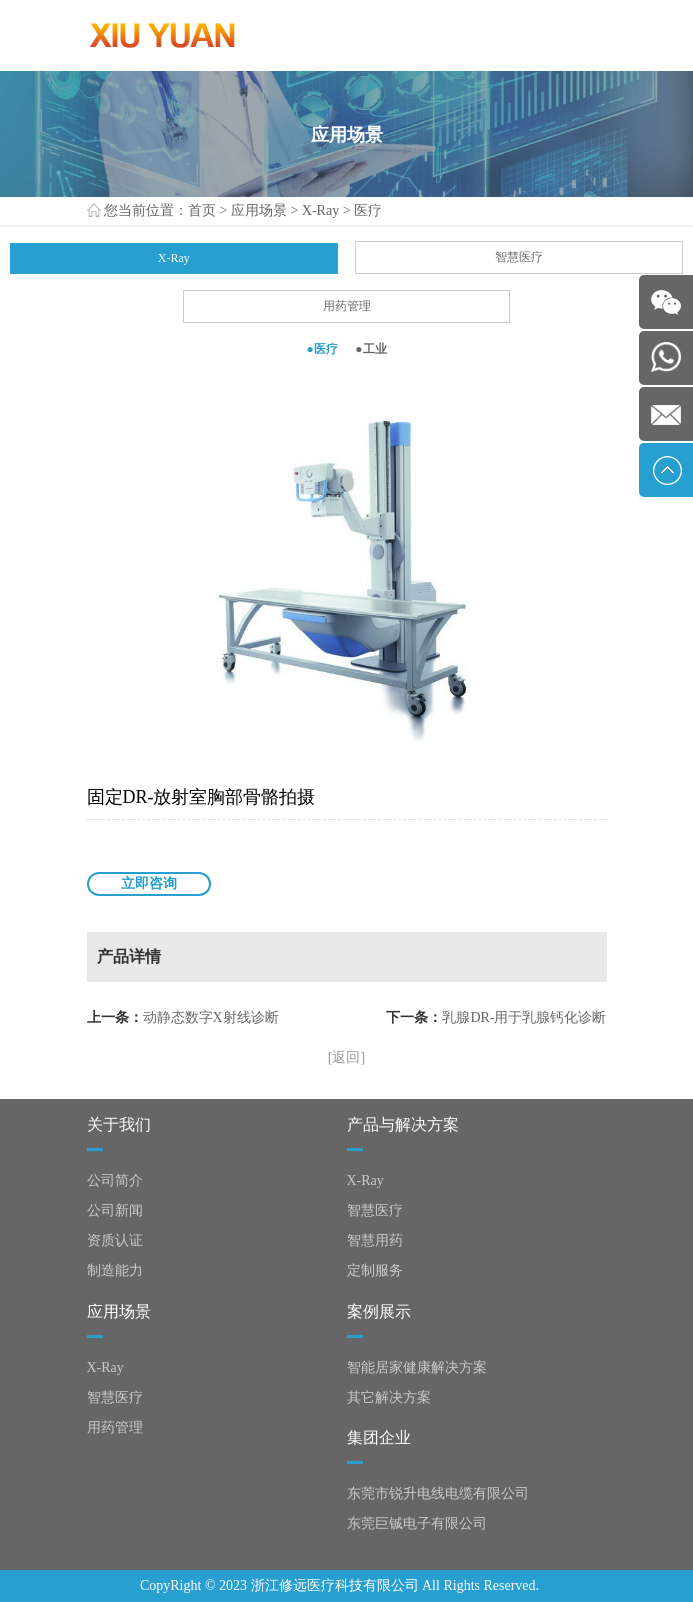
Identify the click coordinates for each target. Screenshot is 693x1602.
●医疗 (321, 349)
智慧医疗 (519, 257)
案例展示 (379, 1311)
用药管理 (347, 306)
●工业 (370, 349)
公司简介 (115, 1180)
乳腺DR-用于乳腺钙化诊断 (524, 1017)
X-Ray (320, 210)
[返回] (346, 1057)
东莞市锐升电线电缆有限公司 (438, 1493)
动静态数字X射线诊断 (211, 1017)
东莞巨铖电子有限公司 (417, 1523)
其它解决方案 (389, 1397)
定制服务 (375, 1270)
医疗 (368, 210)
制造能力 (115, 1270)
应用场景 (259, 210)
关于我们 (119, 1124)
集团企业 (379, 1437)
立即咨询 (149, 883)
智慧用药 (375, 1240)
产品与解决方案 (403, 1124)
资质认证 (115, 1240)
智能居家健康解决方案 (417, 1367)
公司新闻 (115, 1210)
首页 (202, 210)
